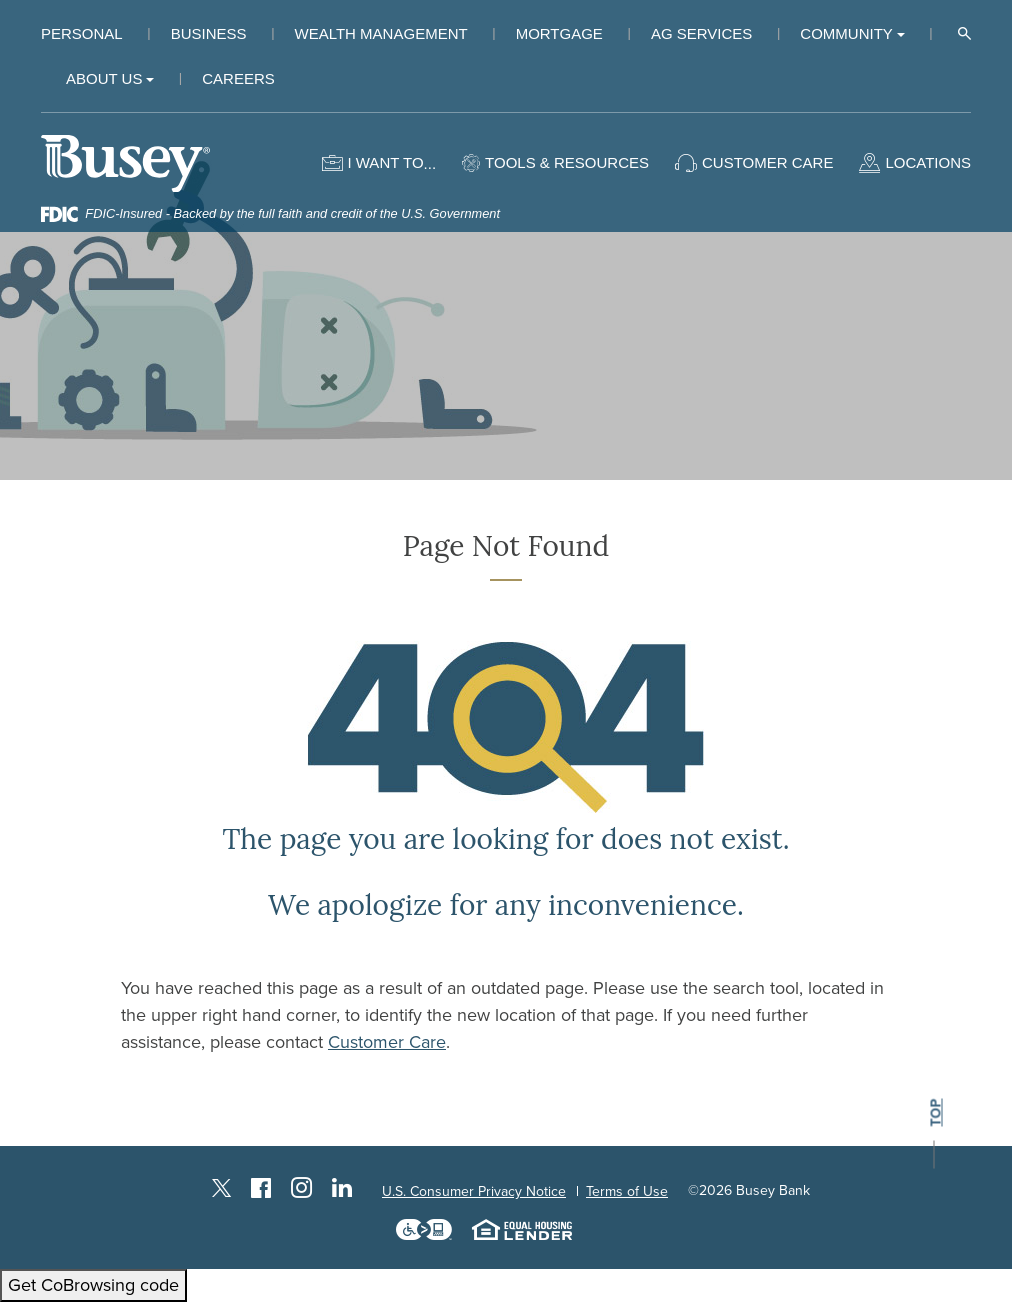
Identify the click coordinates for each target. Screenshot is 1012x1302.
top (935, 1113)
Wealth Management (381, 33)
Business (209, 33)
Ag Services (701, 33)
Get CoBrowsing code (93, 1285)
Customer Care (387, 1042)
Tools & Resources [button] (567, 162)
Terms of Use (627, 1191)
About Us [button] (104, 78)
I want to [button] (385, 162)
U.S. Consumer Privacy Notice (474, 1191)
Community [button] (846, 33)
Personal (82, 33)
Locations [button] (928, 162)
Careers (238, 78)
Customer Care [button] (767, 162)
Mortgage (559, 33)
